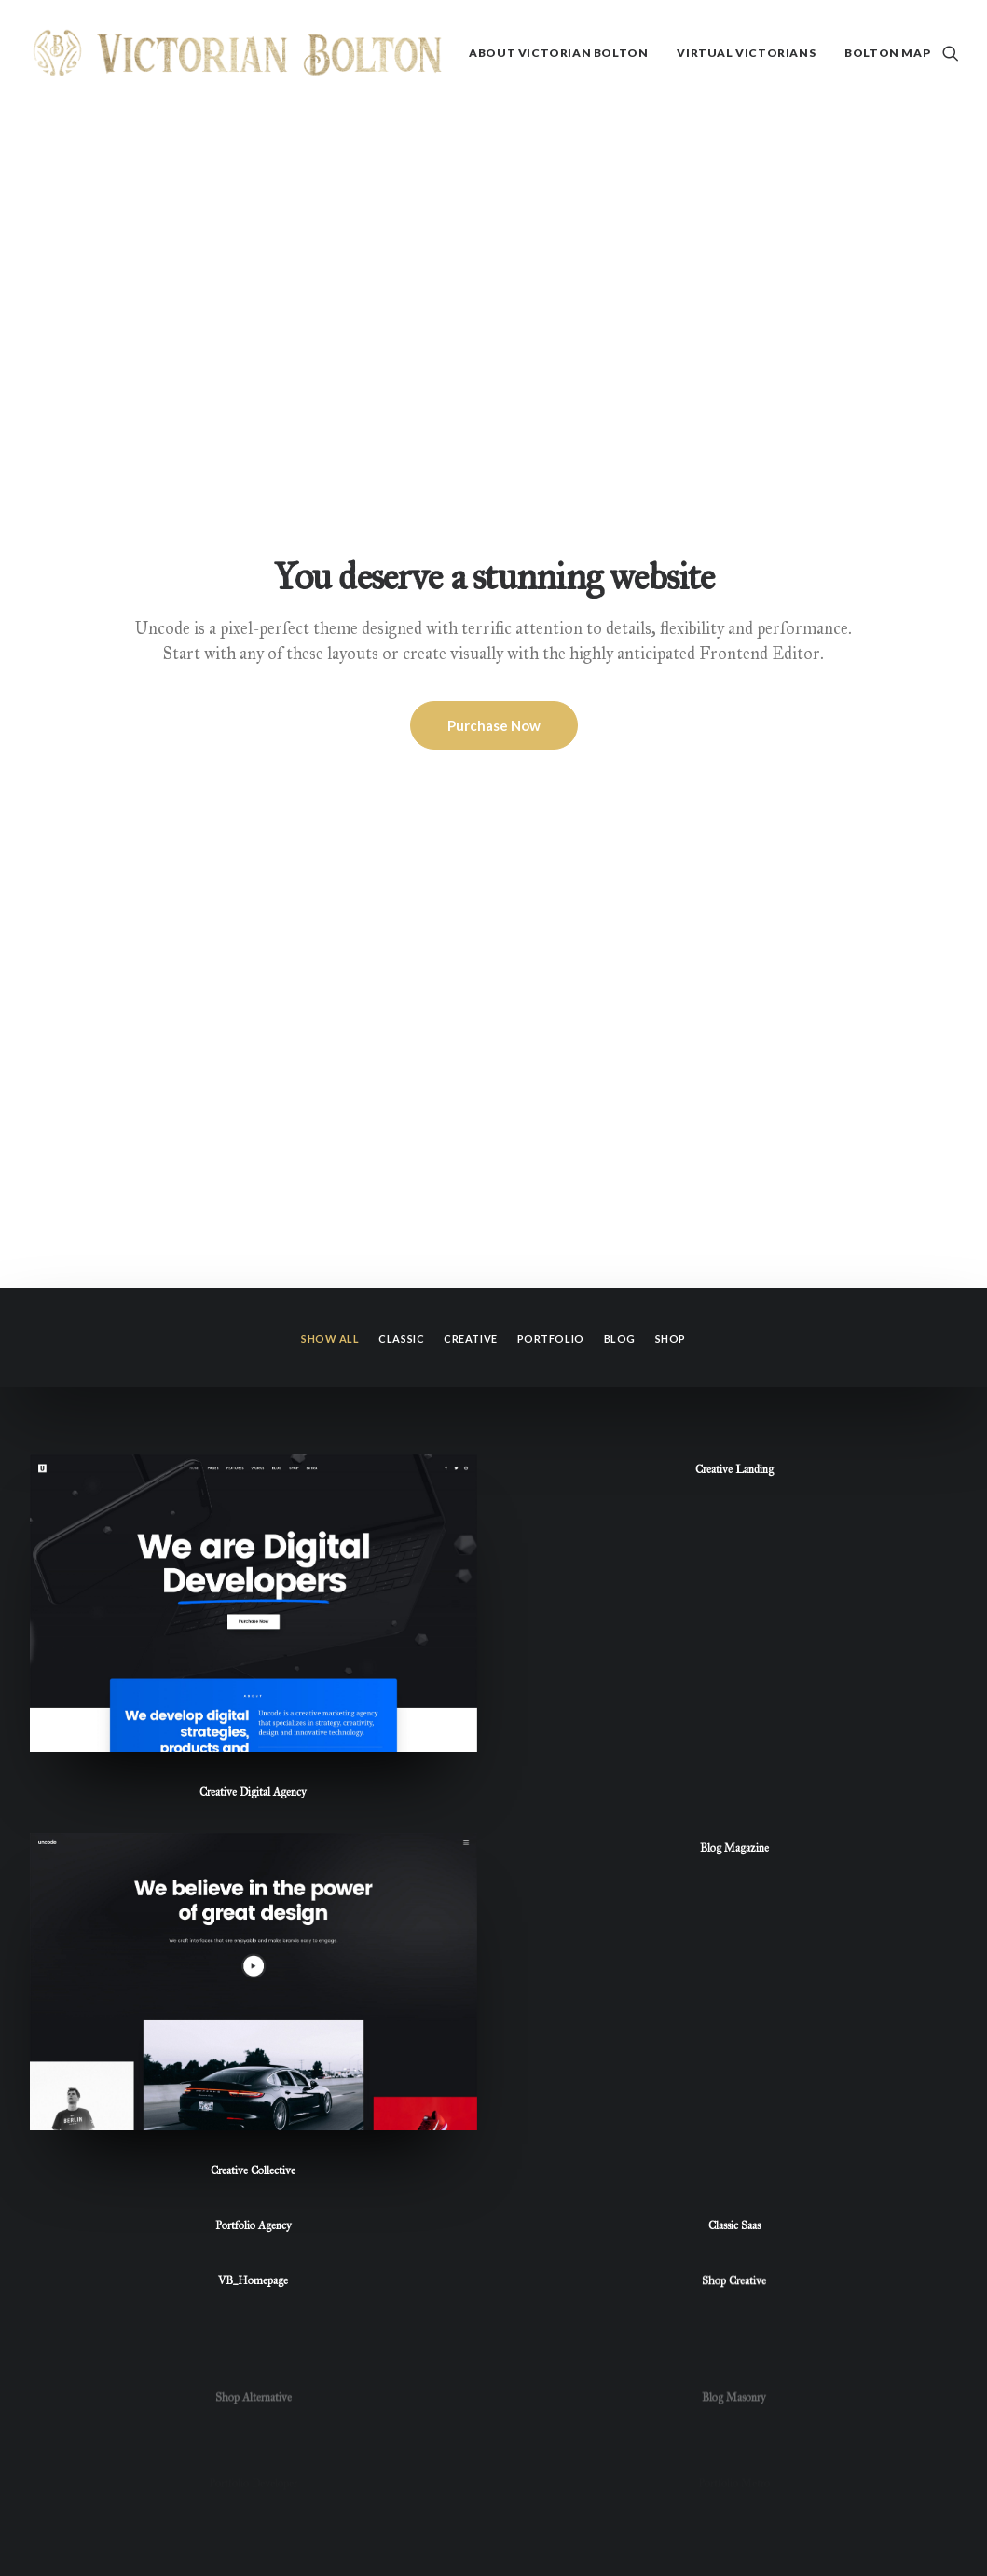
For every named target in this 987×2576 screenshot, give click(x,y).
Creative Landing (734, 595)
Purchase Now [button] (494, 288)
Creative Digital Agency (253, 918)
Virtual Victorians (746, 53)
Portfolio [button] (550, 465)
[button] (950, 53)
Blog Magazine (734, 1040)
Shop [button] (670, 465)
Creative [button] (470, 465)
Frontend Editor (759, 216)
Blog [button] (620, 465)
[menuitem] (558, 53)
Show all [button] (330, 465)
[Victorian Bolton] (237, 53)
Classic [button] (401, 465)
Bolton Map (887, 53)
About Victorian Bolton (558, 53)
